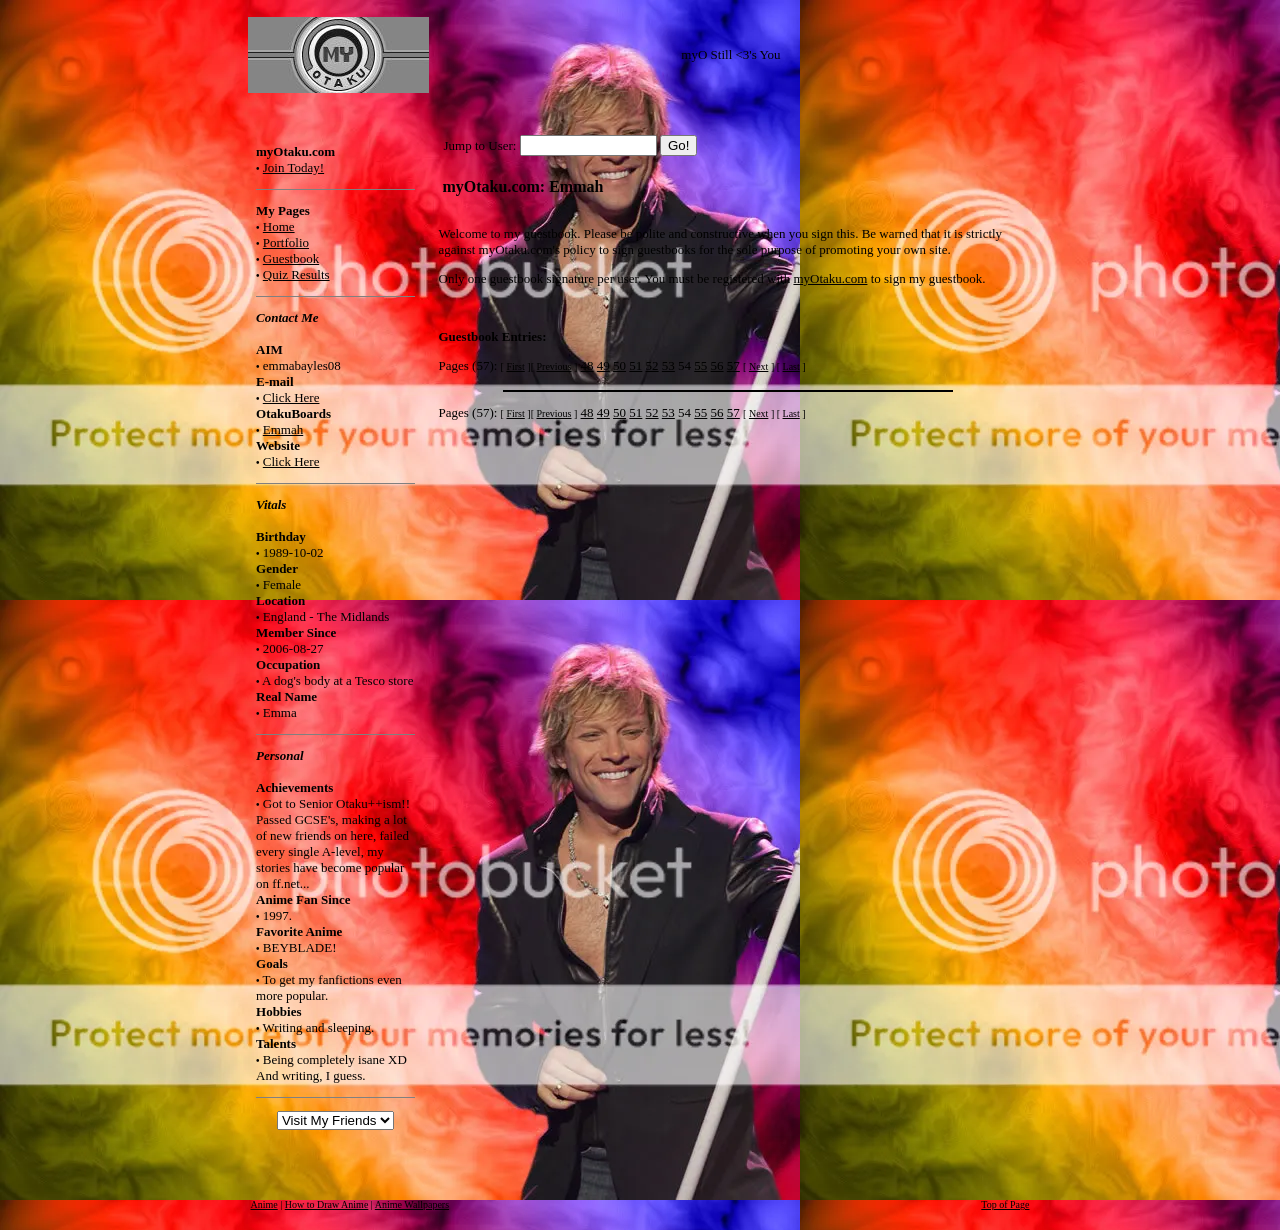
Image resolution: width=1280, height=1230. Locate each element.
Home (279, 226)
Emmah (283, 429)
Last (791, 366)
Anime (264, 1204)
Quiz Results (296, 274)
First (515, 366)
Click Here (291, 397)
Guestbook (291, 258)
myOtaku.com (830, 278)
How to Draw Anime (327, 1204)
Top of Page (1005, 1204)
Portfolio (286, 242)
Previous (553, 366)
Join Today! (293, 167)
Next (758, 366)
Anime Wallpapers (412, 1204)
